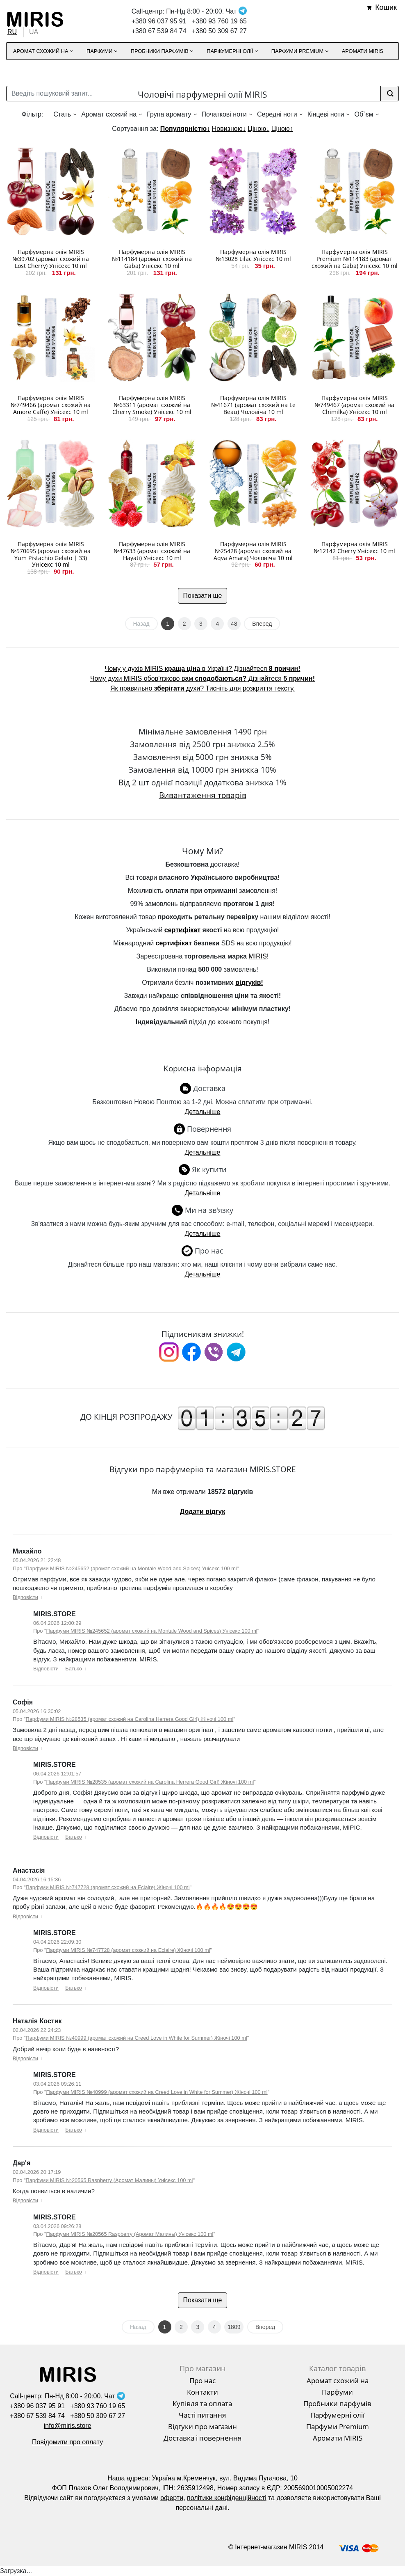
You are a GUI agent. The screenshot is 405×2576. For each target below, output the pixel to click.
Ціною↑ (282, 128)
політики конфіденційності (226, 2497)
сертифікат (182, 930)
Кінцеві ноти (325, 114)
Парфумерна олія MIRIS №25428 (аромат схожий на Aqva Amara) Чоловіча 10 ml (253, 551)
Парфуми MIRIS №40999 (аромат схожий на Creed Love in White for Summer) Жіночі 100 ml (136, 2038)
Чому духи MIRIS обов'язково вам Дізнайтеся (202, 678)
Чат (236, 11)
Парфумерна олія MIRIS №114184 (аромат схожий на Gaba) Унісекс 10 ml (152, 259)
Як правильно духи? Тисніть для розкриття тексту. (202, 688)
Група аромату (169, 114)
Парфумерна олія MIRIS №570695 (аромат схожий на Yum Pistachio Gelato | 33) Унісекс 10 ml (51, 554)
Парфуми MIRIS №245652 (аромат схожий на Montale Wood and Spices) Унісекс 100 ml (131, 1568)
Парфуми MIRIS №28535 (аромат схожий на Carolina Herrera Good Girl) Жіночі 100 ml (130, 1719)
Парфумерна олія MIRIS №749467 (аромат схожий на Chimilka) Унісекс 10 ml (354, 405)
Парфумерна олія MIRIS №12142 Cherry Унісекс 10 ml (354, 547)
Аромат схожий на (109, 114)
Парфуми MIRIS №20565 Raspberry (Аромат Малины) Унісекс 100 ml (109, 2180)
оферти (171, 2497)
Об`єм (363, 114)
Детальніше (202, 1111)
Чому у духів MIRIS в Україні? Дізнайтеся (202, 668)
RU (12, 31)
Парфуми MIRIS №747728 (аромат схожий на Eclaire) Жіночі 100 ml (108, 1887)
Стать (62, 114)
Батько (73, 1668)
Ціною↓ (258, 128)
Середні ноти (277, 114)
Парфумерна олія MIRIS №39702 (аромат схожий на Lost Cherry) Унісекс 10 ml (50, 259)
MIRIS (257, 956)
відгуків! (249, 982)
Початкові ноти (224, 114)
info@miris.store (67, 2425)
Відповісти (25, 1597)
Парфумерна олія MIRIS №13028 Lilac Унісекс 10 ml (253, 255)
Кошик (386, 7)
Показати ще (202, 595)
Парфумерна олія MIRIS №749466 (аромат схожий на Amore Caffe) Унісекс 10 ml (51, 405)
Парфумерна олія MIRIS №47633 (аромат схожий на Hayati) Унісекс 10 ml (152, 551)
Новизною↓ (229, 128)
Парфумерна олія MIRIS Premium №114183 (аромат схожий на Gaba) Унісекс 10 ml (355, 259)
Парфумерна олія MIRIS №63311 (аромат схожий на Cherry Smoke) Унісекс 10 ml (151, 405)
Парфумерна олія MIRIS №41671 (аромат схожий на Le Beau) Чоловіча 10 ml (253, 405)
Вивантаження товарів (202, 795)
